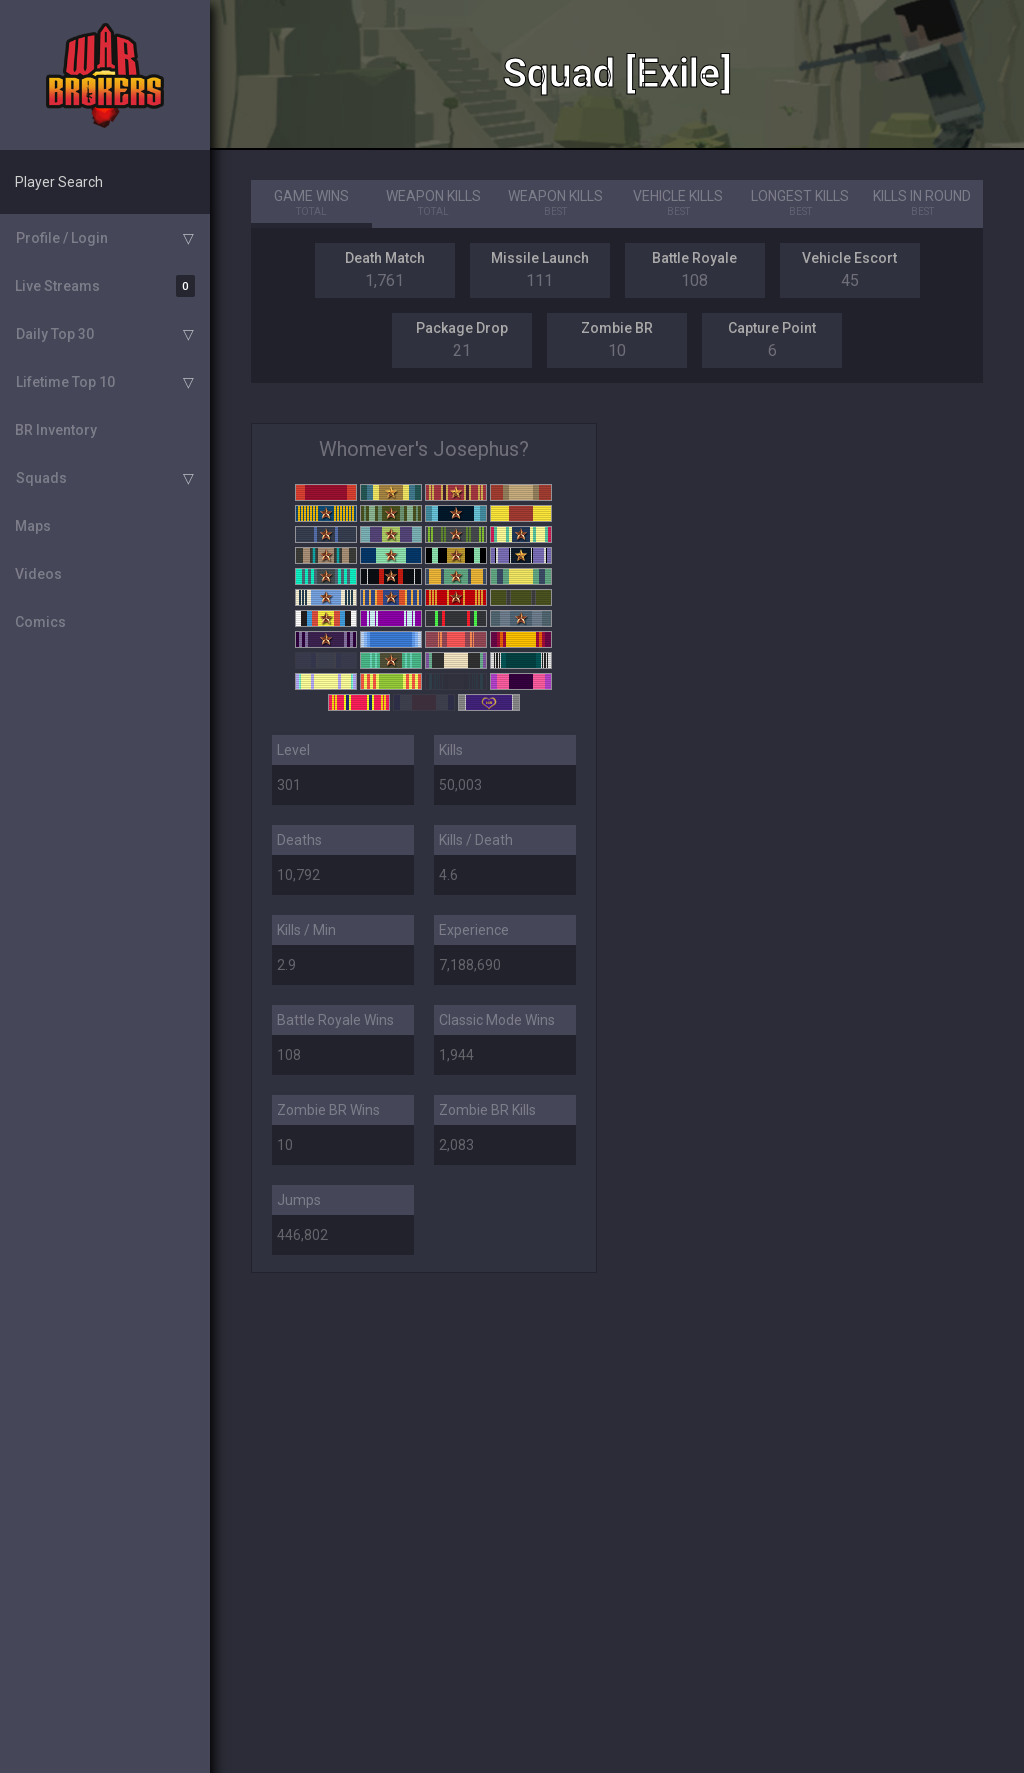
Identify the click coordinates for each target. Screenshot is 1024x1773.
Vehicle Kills (678, 204)
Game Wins (312, 204)
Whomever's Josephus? (424, 449)
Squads (41, 478)
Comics (40, 622)
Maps (33, 526)
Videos (38, 574)
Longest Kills (800, 204)
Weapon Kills (434, 204)
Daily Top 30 (55, 334)
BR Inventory (56, 430)
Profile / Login (62, 238)
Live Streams (105, 286)
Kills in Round (922, 204)
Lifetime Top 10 (65, 382)
